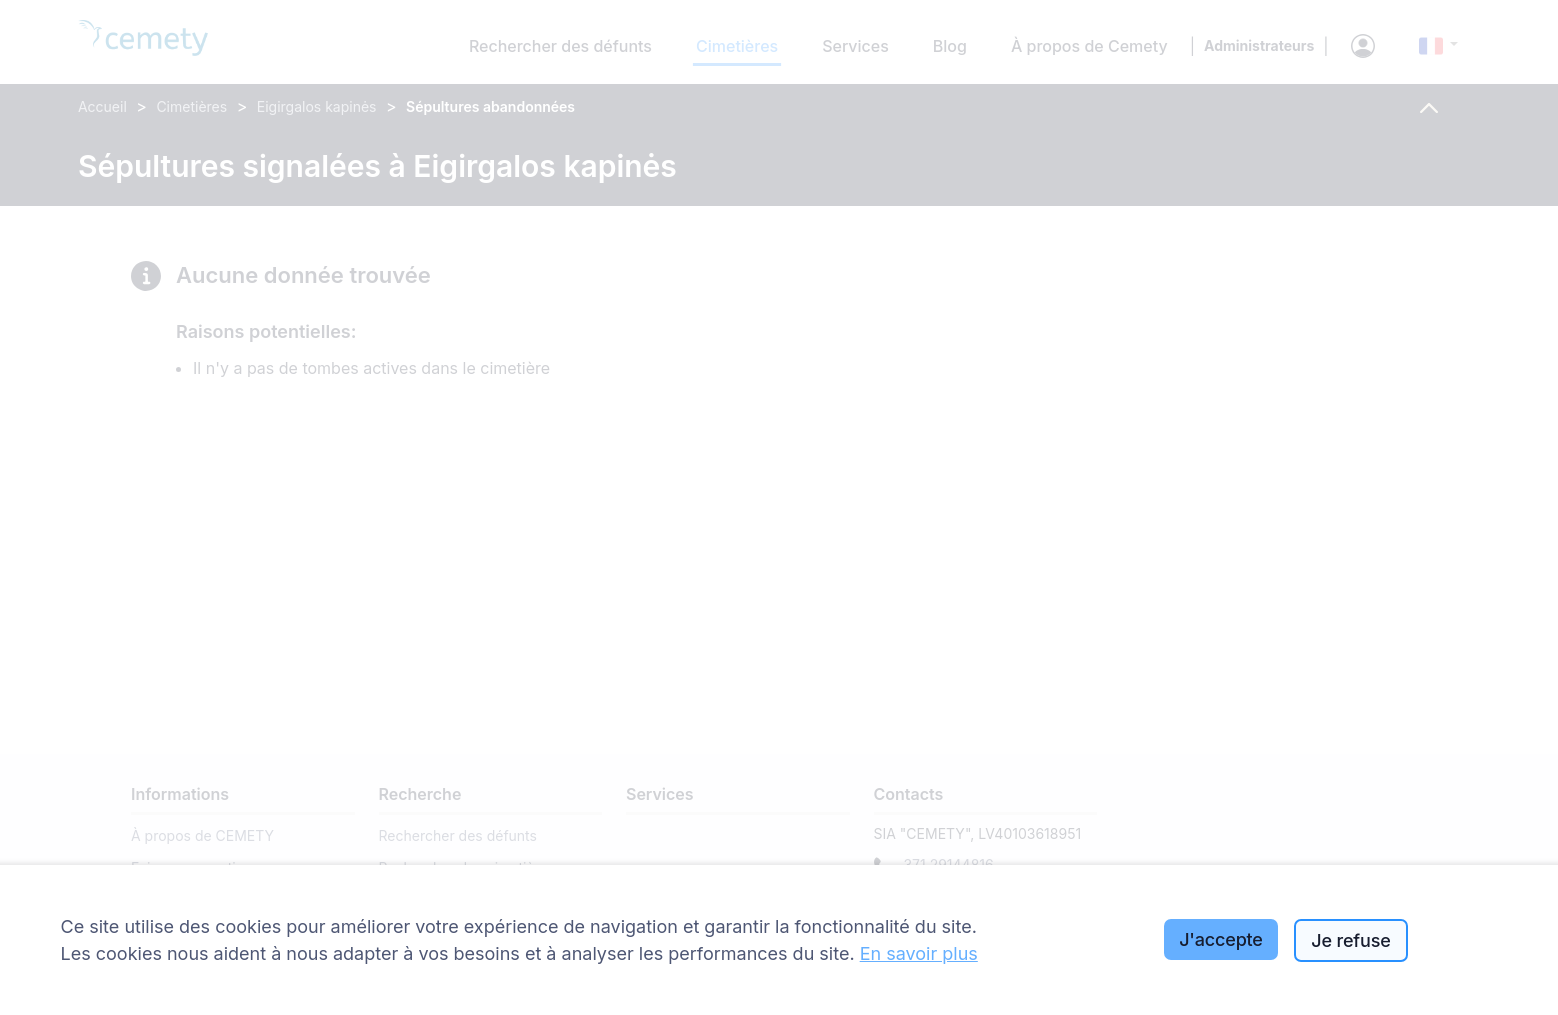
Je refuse (1350, 940)
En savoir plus (919, 953)
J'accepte (1221, 939)
